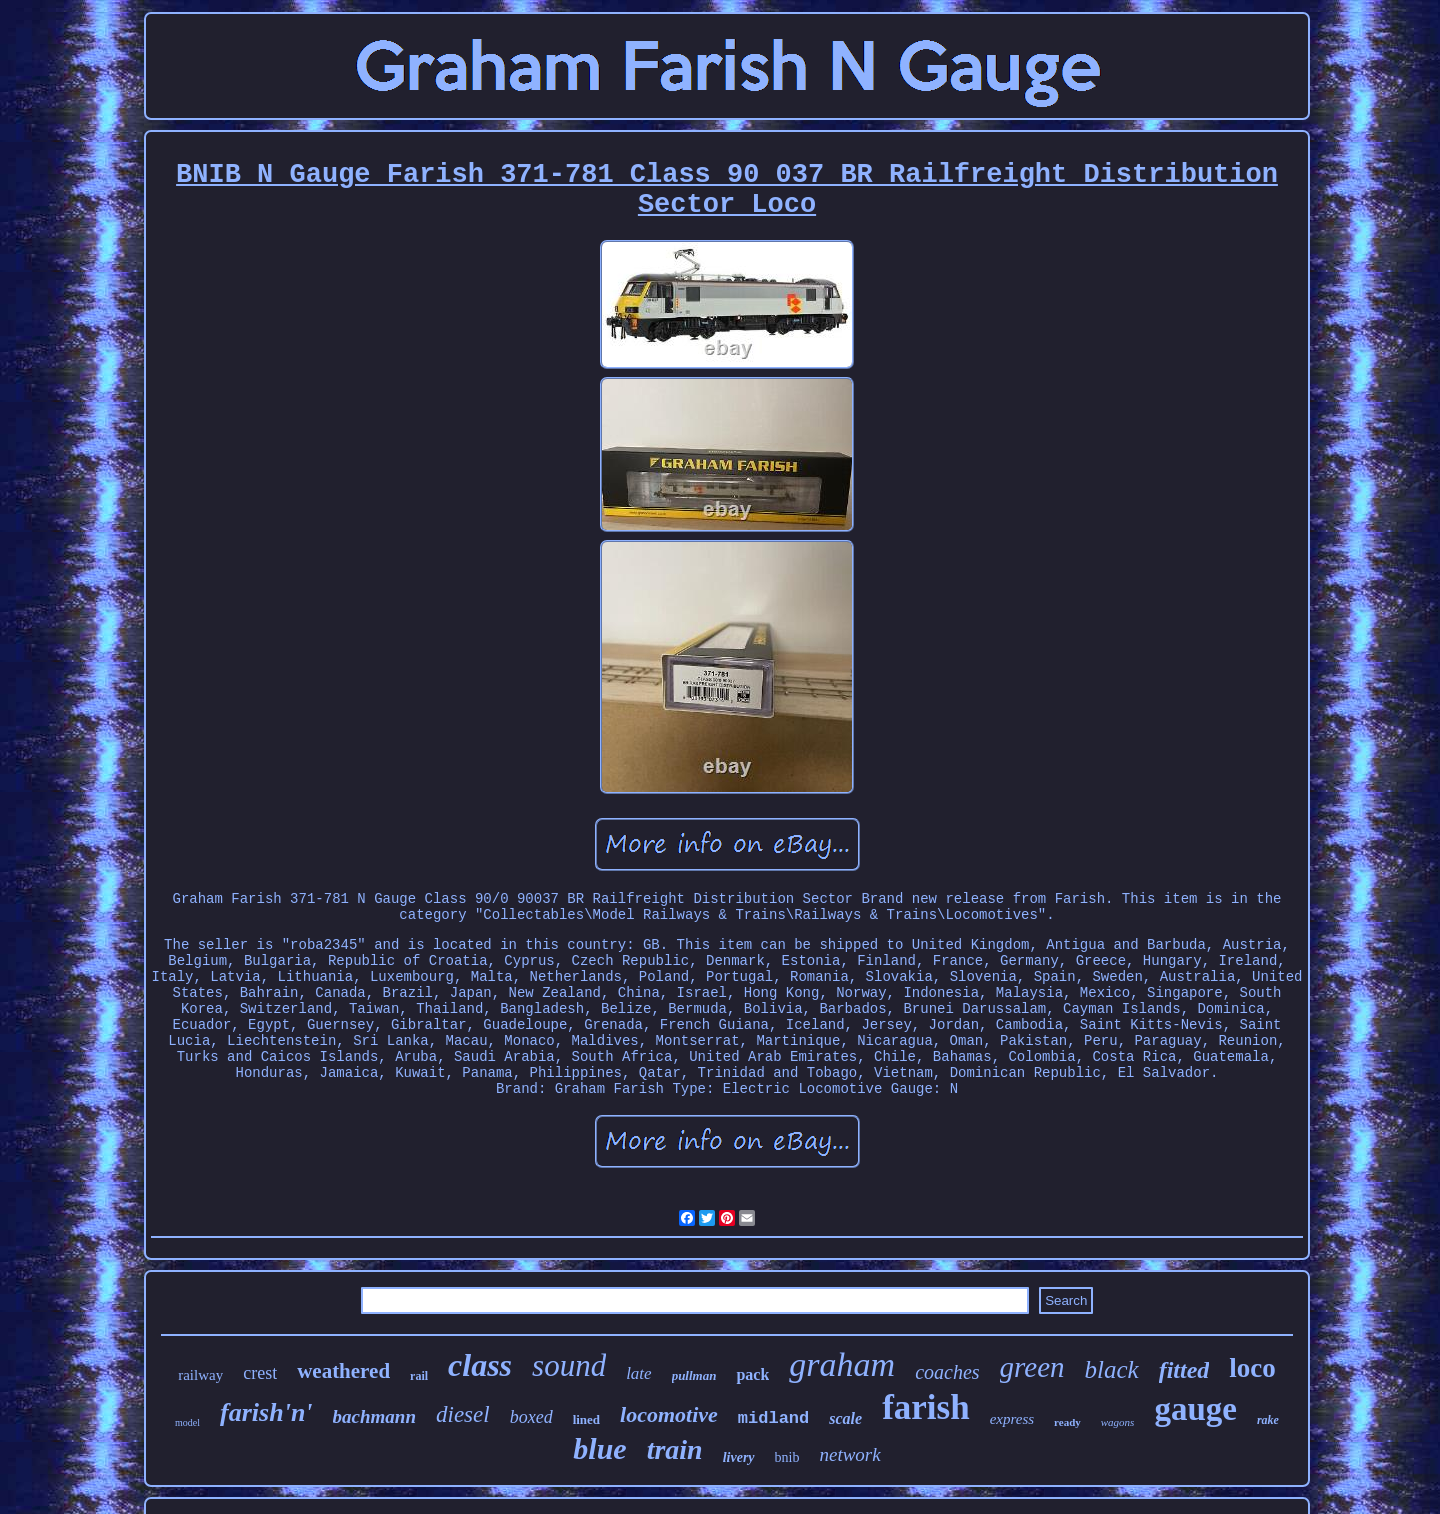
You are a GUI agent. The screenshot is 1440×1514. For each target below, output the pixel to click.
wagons (1118, 1422)
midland (773, 1418)
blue (599, 1448)
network (849, 1454)
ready (1067, 1422)
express (1012, 1419)
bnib (787, 1457)
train (675, 1449)
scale (845, 1418)
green (1032, 1367)
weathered (343, 1371)
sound (569, 1365)
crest (260, 1373)
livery (739, 1457)
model (187, 1422)
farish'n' (266, 1412)
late (639, 1373)
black (1112, 1369)
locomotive (669, 1414)
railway (200, 1375)
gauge (1195, 1409)
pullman (694, 1375)
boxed (531, 1417)
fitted (1184, 1370)
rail (419, 1376)
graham (842, 1364)
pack (752, 1374)
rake (1268, 1420)
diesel (463, 1414)
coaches (947, 1372)
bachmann (374, 1416)
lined (586, 1419)
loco (1252, 1368)
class (480, 1365)
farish (926, 1407)
